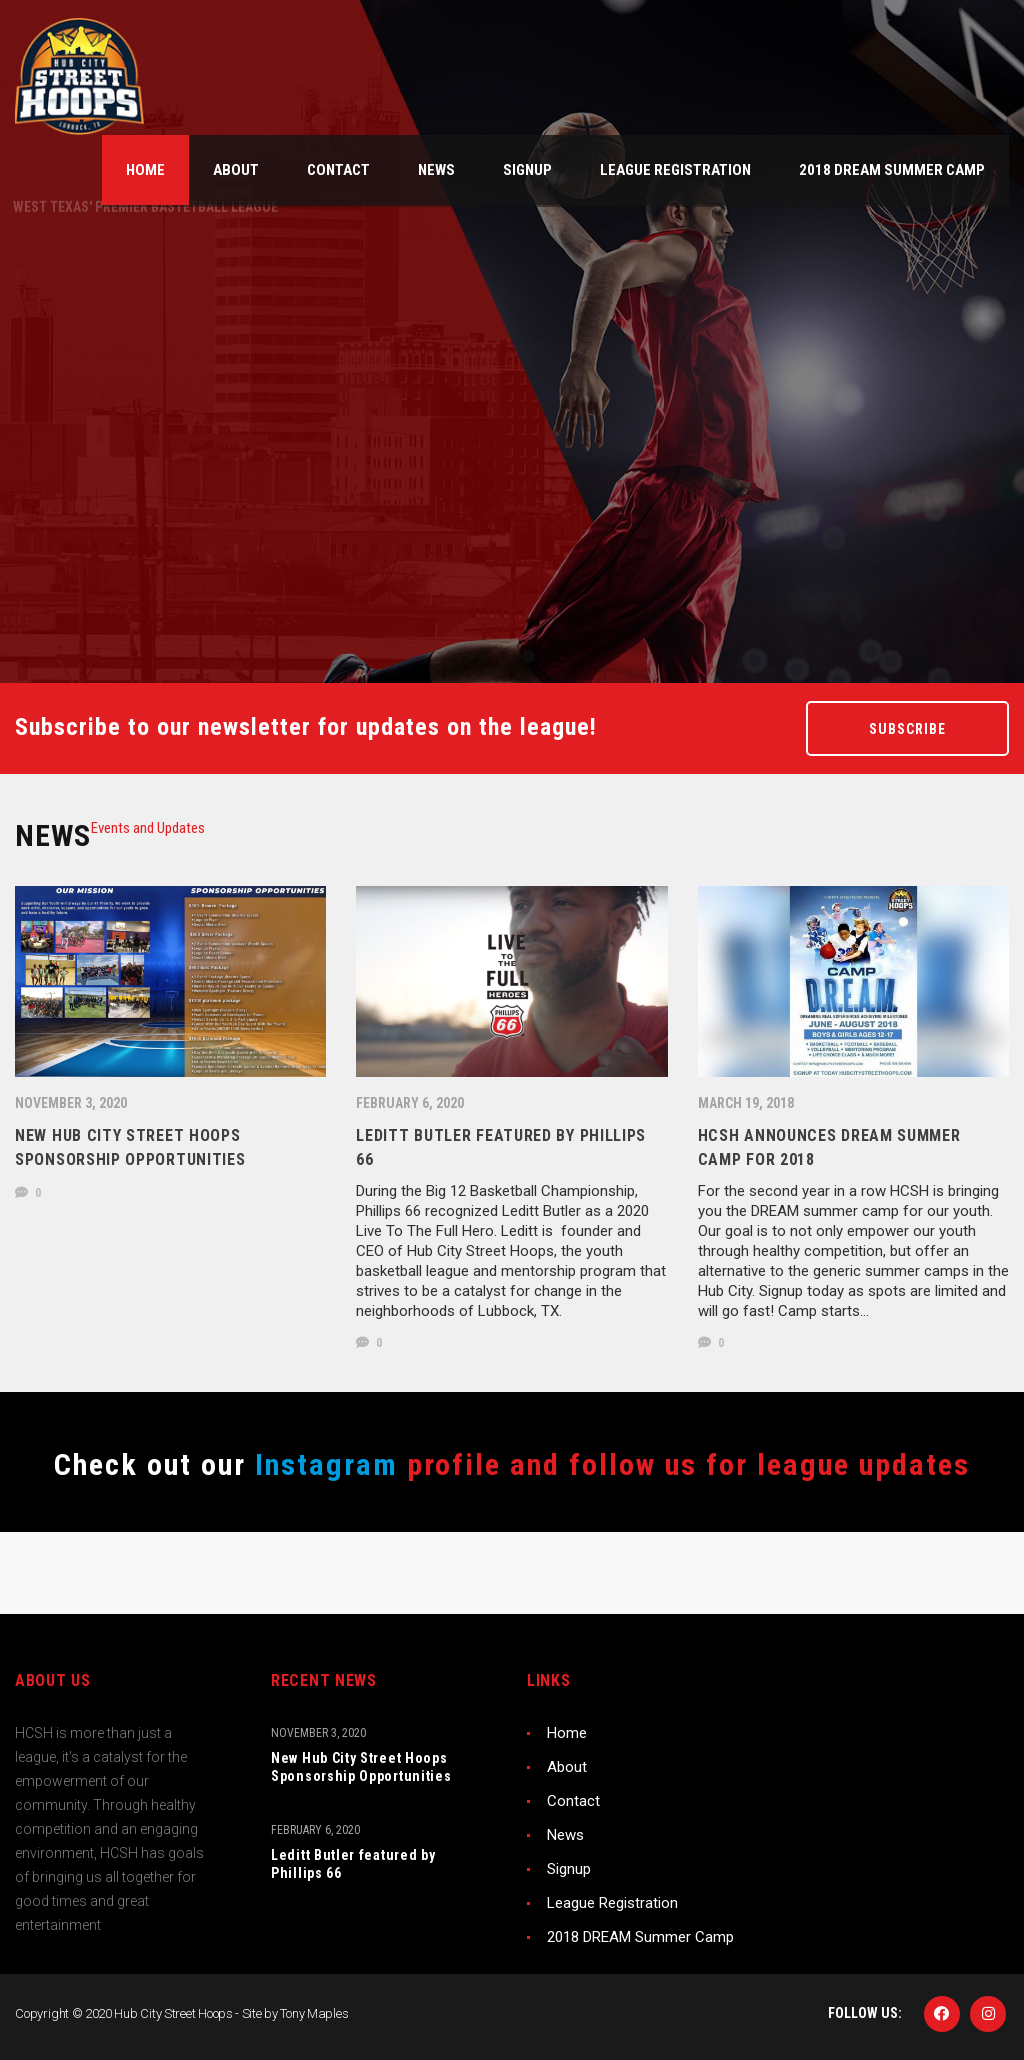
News (565, 1835)
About (567, 1767)
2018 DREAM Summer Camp (640, 1937)
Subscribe (907, 729)
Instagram (322, 1464)
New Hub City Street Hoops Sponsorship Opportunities (361, 1767)
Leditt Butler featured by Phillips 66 (353, 1864)
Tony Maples (314, 2013)
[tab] (148, 828)
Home (567, 1733)
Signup (569, 1869)
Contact (573, 1801)
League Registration (612, 1903)
